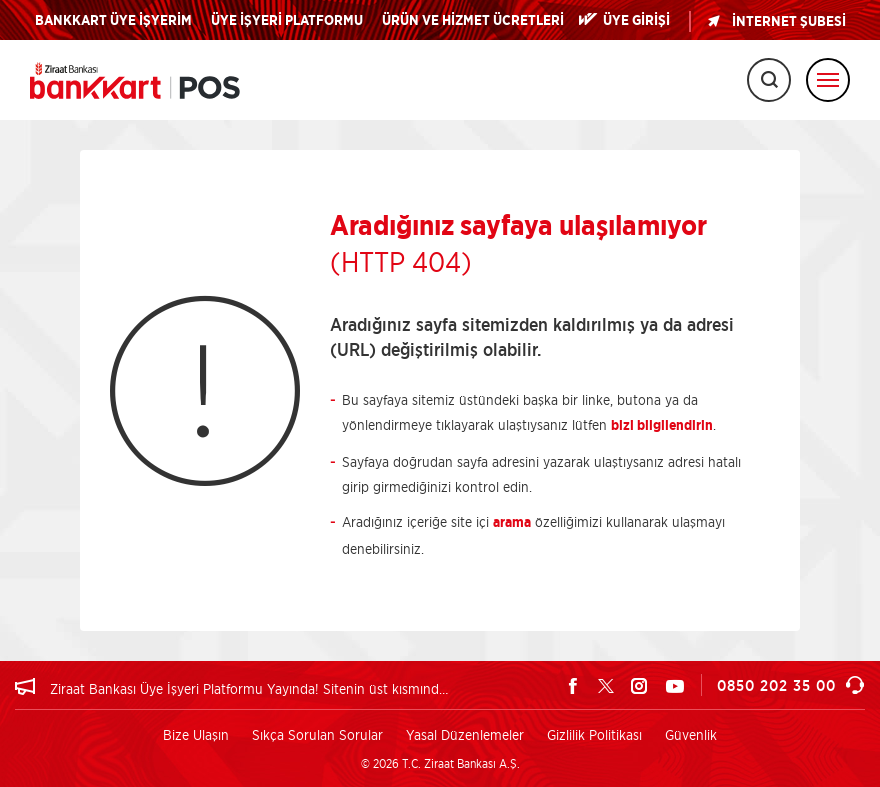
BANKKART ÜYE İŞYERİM (113, 21)
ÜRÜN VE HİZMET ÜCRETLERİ (473, 21)
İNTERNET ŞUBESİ (776, 21)
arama (512, 523)
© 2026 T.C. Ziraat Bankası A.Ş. (440, 763)
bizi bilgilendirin (662, 426)
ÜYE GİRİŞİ (636, 21)
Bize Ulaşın (196, 734)
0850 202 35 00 (791, 685)
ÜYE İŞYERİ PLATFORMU (287, 21)
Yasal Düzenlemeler (465, 734)
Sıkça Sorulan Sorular (317, 734)
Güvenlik (691, 734)
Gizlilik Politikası (594, 734)
